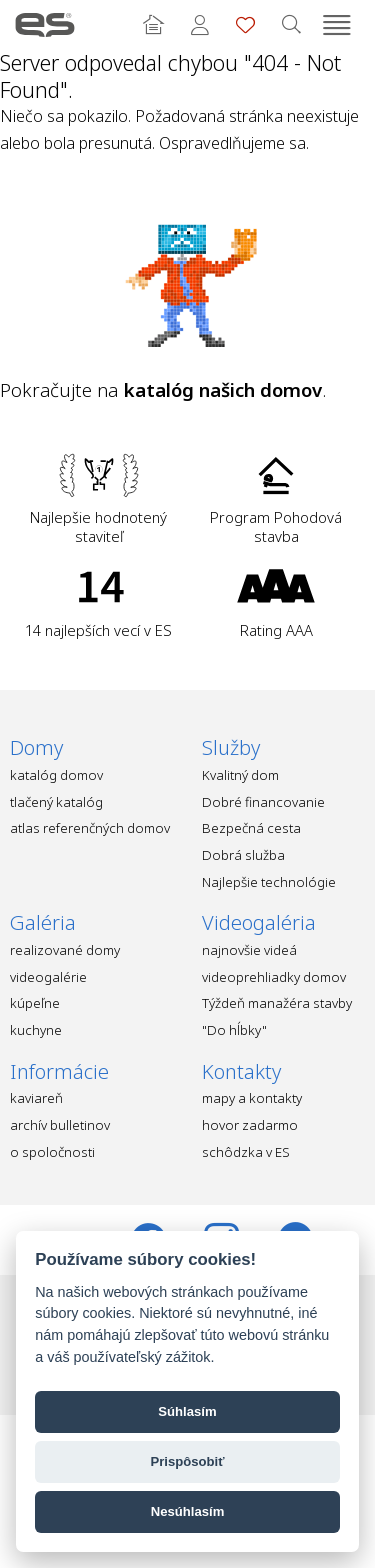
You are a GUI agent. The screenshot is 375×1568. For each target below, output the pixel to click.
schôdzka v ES (246, 1152)
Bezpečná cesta (251, 828)
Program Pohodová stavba (276, 526)
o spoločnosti (52, 1152)
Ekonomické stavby (45, 25)
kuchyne (36, 1030)
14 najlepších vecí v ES (98, 630)
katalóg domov (56, 775)
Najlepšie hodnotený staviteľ (98, 526)
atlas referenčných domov (90, 828)
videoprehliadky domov (274, 977)
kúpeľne (35, 1003)
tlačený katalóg (56, 802)
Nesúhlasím (188, 1511)
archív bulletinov (60, 1125)
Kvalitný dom (240, 775)
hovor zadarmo (250, 1125)
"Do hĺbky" (234, 1030)
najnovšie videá (249, 950)
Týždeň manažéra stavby (277, 1003)
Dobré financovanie (263, 802)
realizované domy (65, 950)
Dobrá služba (243, 855)
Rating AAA (276, 630)
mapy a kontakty (252, 1098)
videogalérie (48, 977)
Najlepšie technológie (269, 882)
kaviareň (36, 1098)
